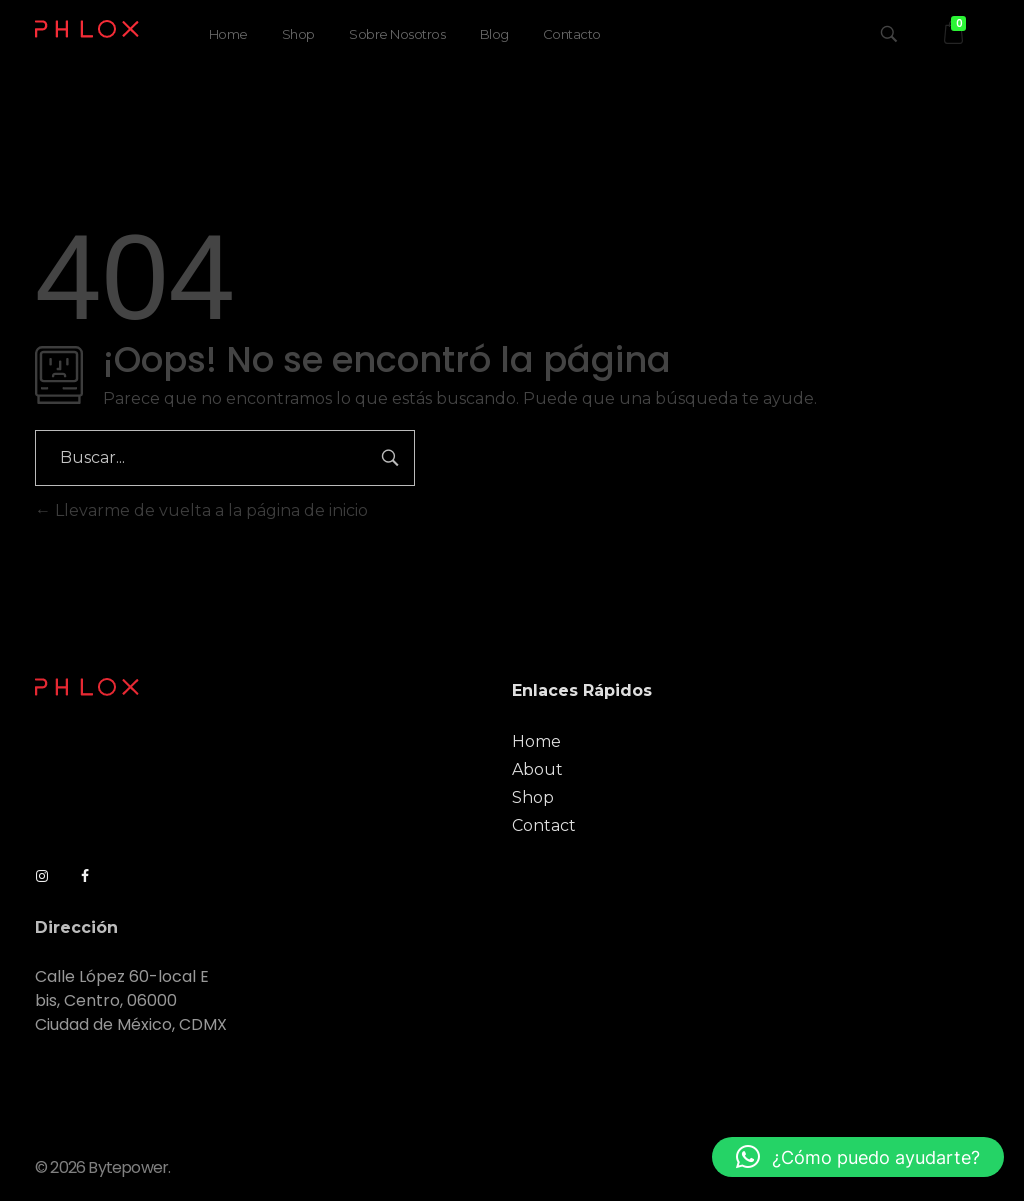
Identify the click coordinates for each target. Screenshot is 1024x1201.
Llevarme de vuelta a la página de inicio (201, 510)
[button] (858, 1157)
